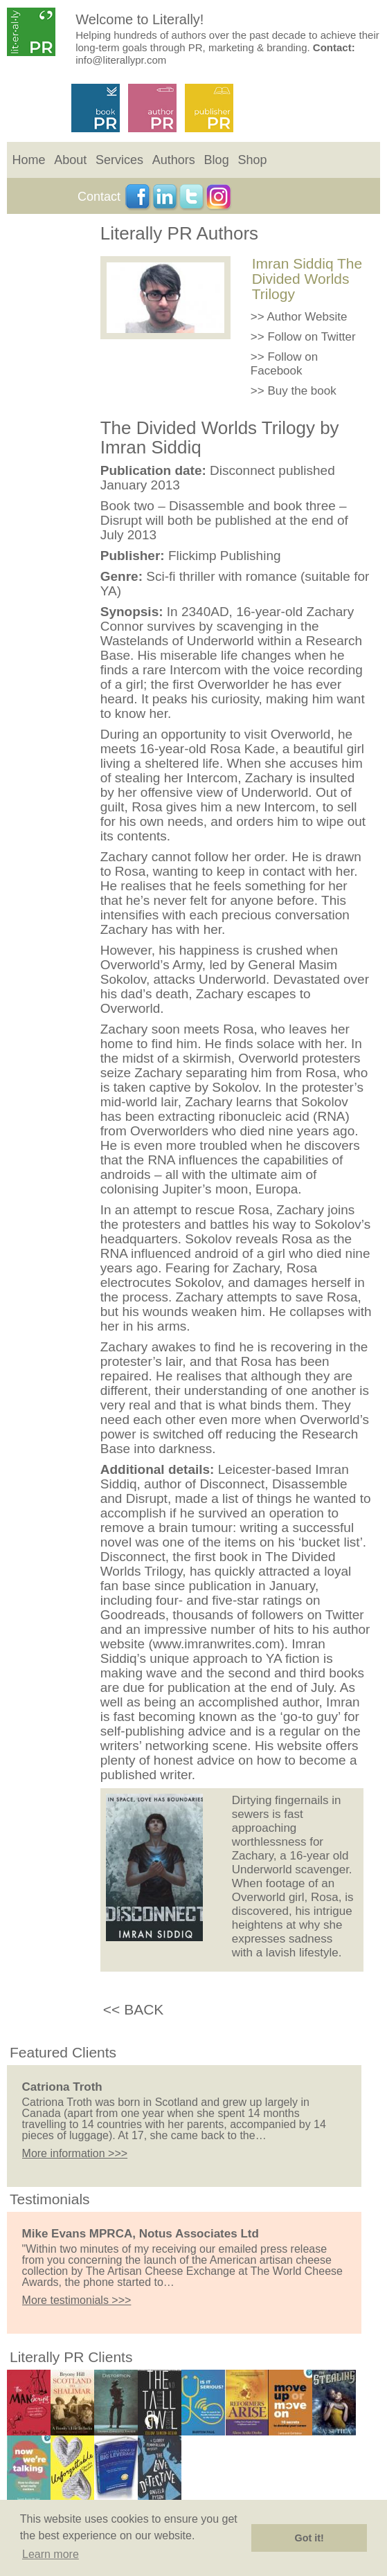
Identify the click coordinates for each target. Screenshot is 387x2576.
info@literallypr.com (120, 60)
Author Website (307, 316)
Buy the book (301, 390)
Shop (252, 160)
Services (119, 160)
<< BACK (133, 2009)
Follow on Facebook (284, 363)
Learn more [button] (50, 2554)
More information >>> (75, 2153)
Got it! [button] (309, 2537)
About (70, 160)
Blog (216, 160)
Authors (173, 160)
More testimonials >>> (77, 2300)
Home (29, 160)
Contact (99, 197)
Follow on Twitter (311, 336)
